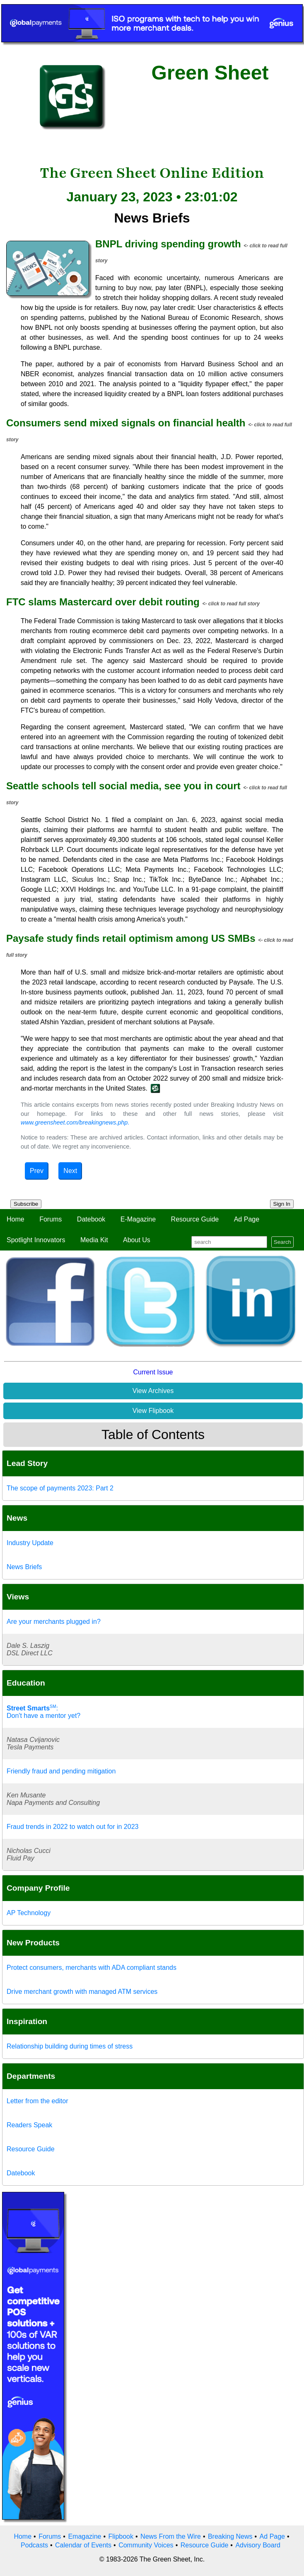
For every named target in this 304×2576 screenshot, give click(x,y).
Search (282, 1242)
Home (15, 1219)
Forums (50, 1219)
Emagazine (84, 2536)
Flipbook (121, 2536)
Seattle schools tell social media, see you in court (123, 785)
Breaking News (230, 2536)
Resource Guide (195, 1219)
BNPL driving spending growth (168, 243)
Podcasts (34, 2545)
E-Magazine (138, 1219)
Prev (36, 1170)
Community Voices (146, 2545)
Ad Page (246, 1219)
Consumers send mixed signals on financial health (125, 422)
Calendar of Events (83, 2545)
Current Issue (153, 1372)
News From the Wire (170, 2536)
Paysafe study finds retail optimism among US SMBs (130, 938)
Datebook (91, 1219)
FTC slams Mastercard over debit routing (103, 601)
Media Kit (94, 1239)
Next (70, 1170)
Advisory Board (257, 2545)
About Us (136, 1239)
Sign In (282, 1204)
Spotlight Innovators (36, 1239)
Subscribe (26, 1204)
